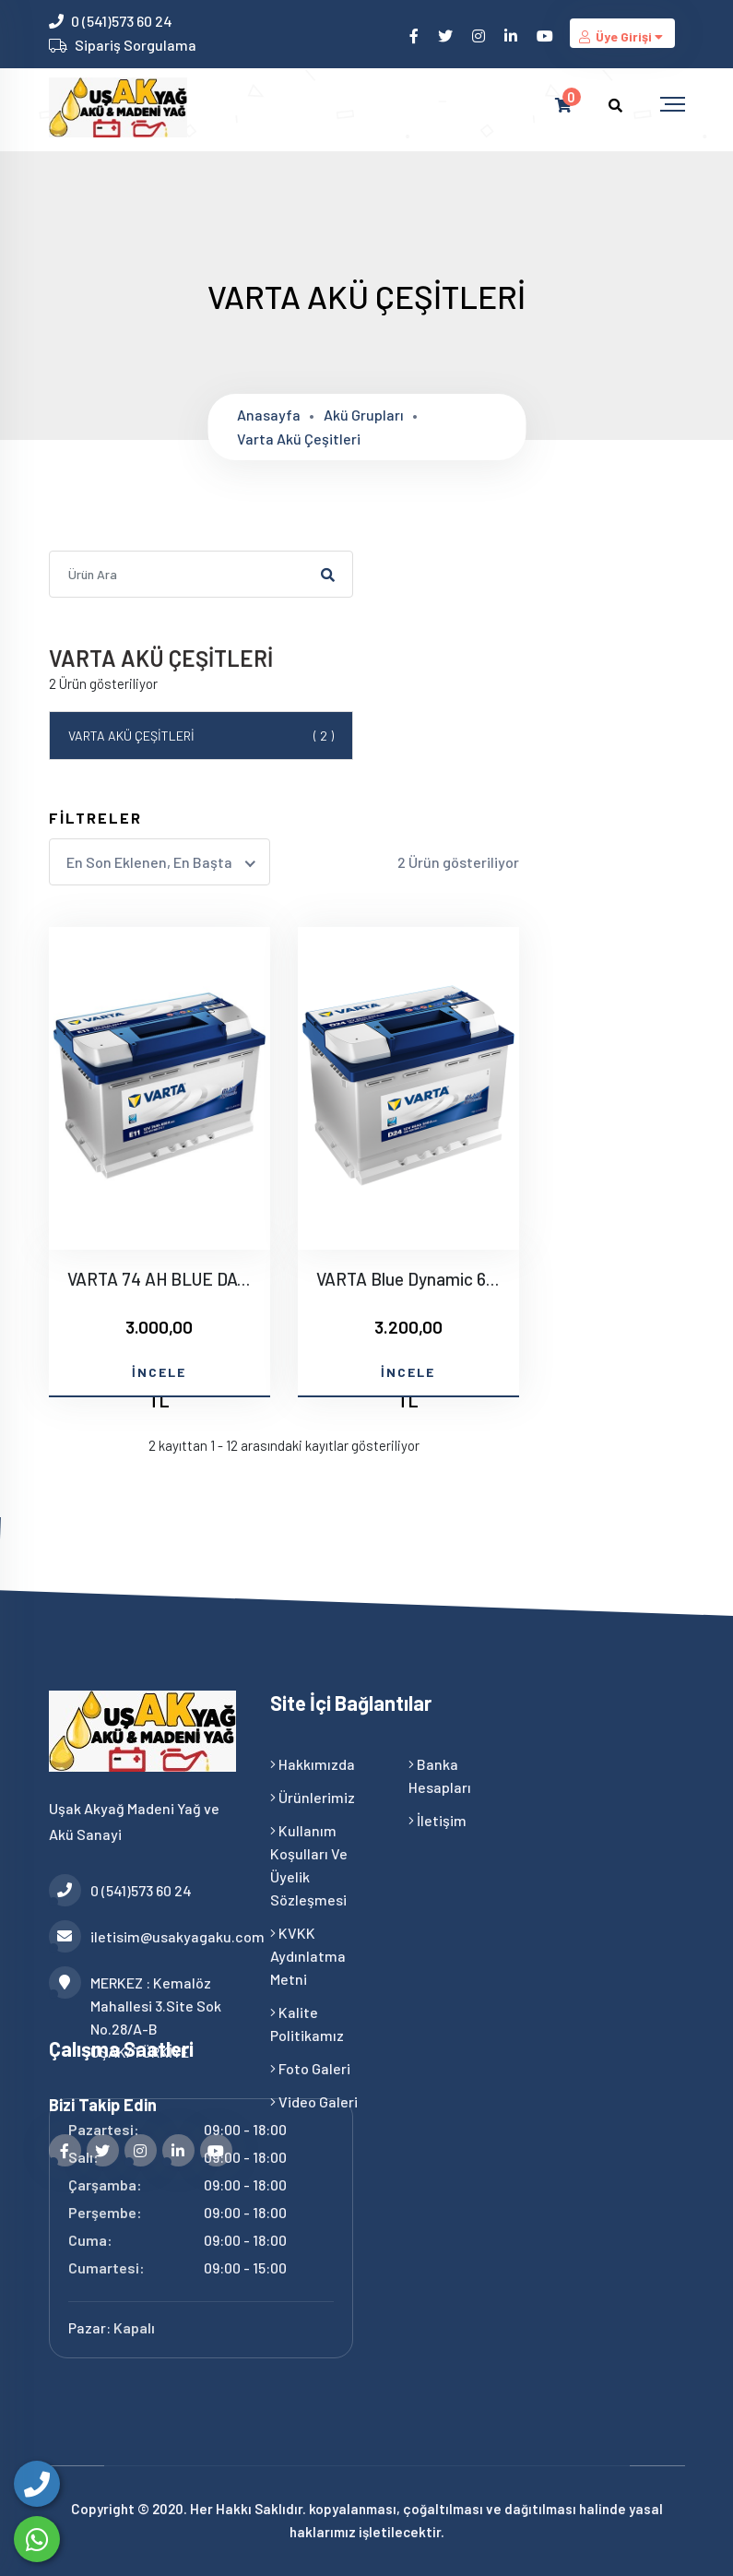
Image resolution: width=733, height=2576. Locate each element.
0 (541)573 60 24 (121, 21)
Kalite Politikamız (307, 2023)
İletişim (437, 1820)
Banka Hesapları (439, 1775)
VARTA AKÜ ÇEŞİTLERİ (201, 735)
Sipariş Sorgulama (135, 44)
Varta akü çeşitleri (299, 438)
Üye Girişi (622, 36)
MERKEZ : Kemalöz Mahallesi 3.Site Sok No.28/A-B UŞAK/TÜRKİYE (135, 2015)
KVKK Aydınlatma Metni (308, 1956)
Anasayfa (269, 414)
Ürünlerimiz (312, 1797)
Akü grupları (364, 414)
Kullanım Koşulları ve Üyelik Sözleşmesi (309, 1865)
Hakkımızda (312, 1764)
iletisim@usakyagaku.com (145, 1936)
